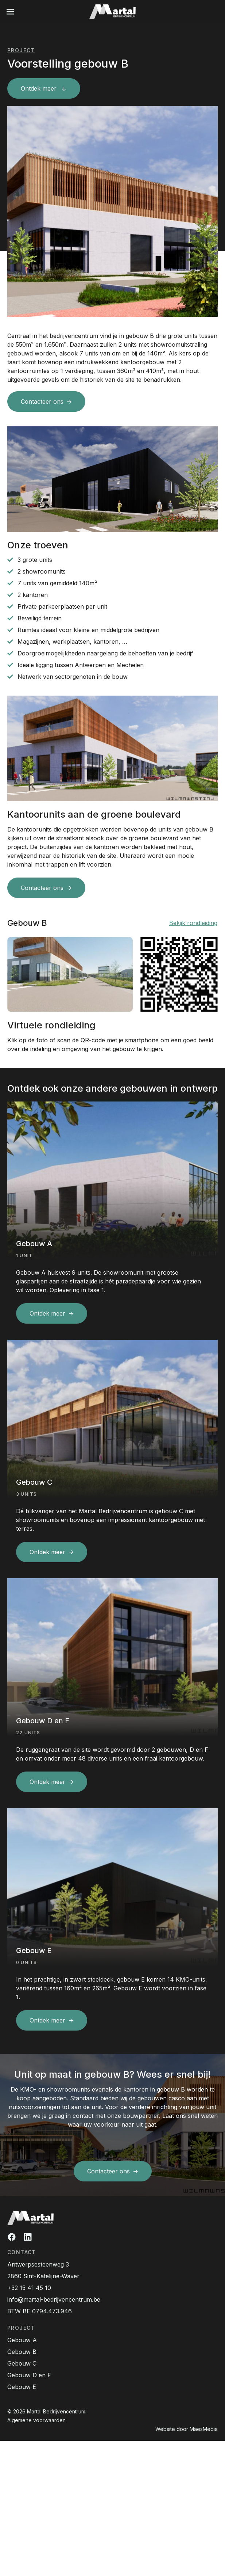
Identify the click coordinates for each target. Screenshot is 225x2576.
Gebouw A (22, 2340)
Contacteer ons (42, 401)
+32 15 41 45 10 (29, 2287)
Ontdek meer (39, 88)
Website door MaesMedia (186, 2429)
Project (21, 50)
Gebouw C (21, 2363)
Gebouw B (21, 2351)
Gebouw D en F (29, 2375)
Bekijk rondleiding (193, 922)
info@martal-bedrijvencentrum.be (53, 2299)
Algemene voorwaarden (36, 2420)
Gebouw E (21, 2386)
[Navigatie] (10, 11)
